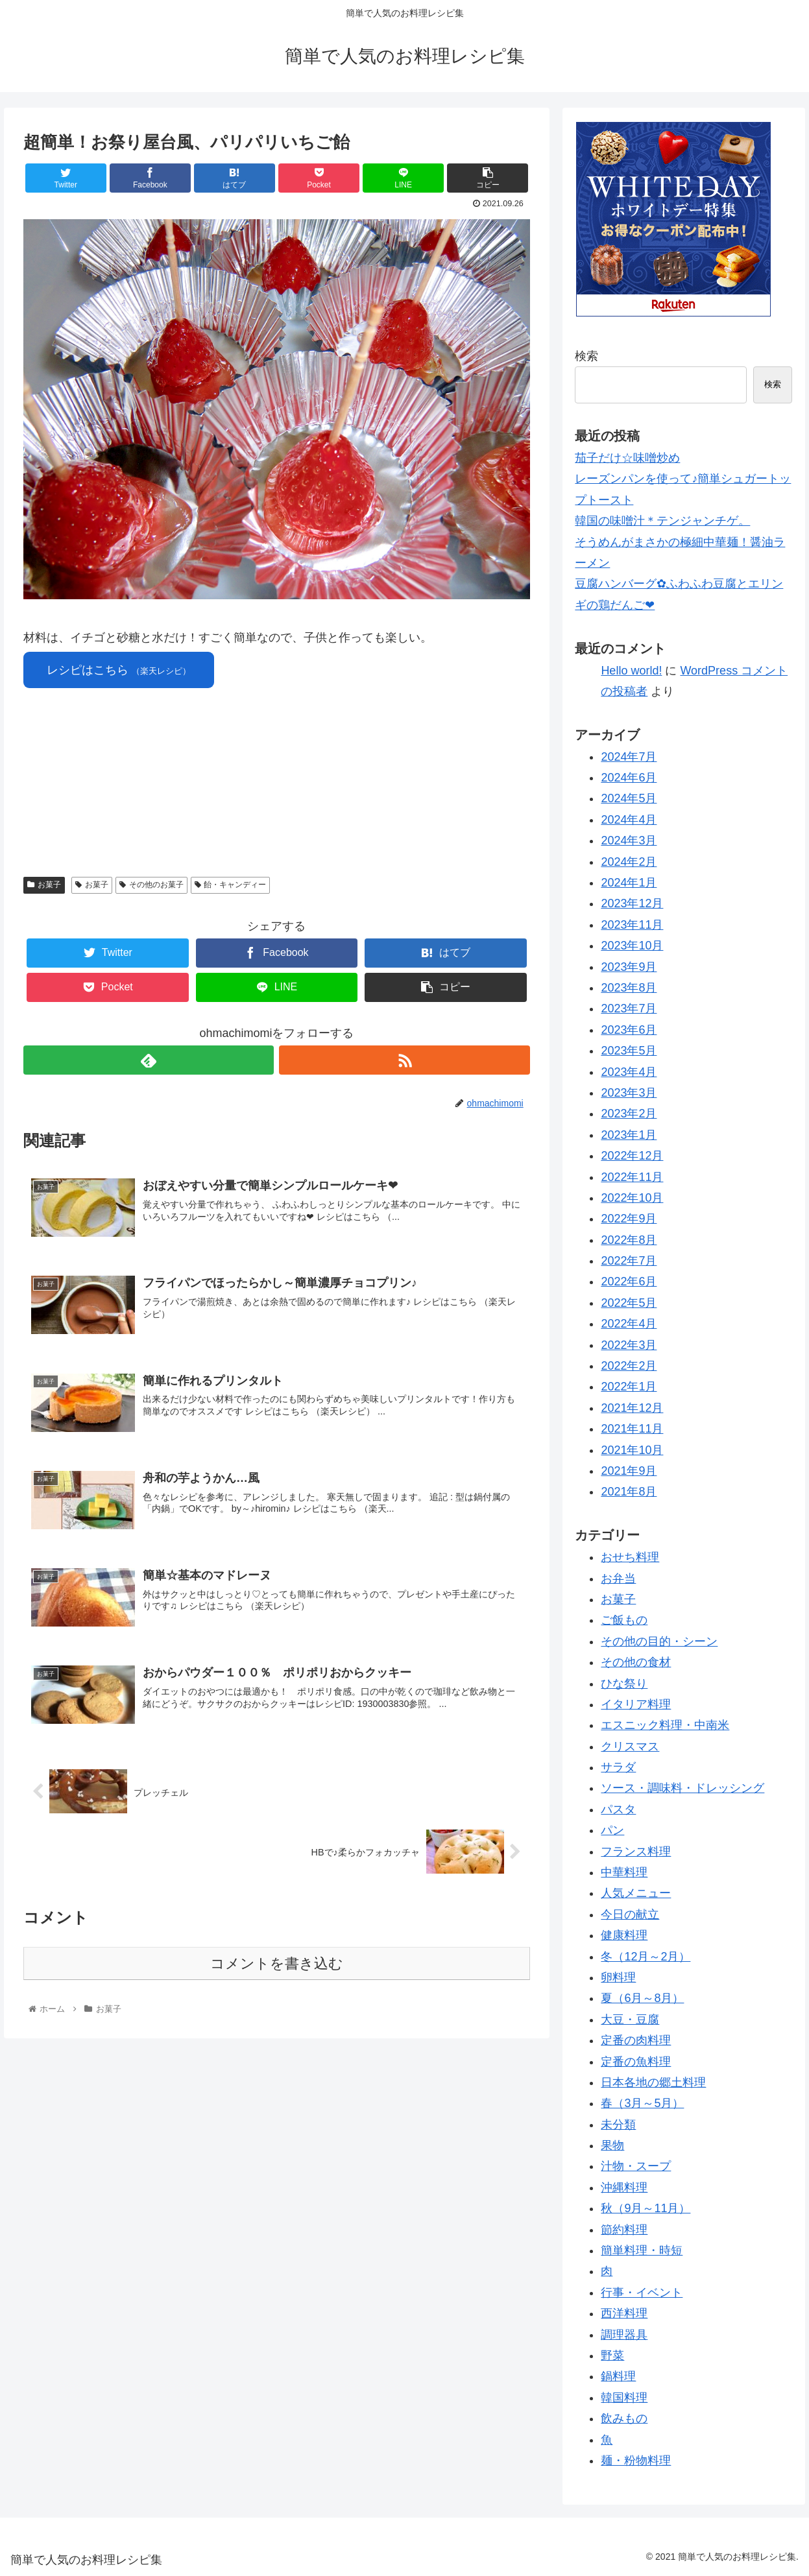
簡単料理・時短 (641, 2250)
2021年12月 (632, 1407)
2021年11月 (632, 1428)
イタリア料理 (636, 1704)
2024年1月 (629, 882)
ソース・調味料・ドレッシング (682, 1788)
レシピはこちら (119, 669)
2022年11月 (632, 1177)
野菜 (612, 2355)
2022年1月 (629, 1386)
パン (612, 1830)
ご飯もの (624, 1620)
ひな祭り (624, 1683)
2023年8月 (629, 987)
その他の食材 (636, 1662)
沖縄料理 (624, 2187)
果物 (612, 2145)
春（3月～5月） (642, 2103)
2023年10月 (632, 945)
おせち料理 (630, 1557)
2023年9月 (629, 966)
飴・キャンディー (231, 884)
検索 (586, 356)
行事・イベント (641, 2292)
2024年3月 (629, 840)
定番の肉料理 (636, 2040)
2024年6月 (629, 777)
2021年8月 (629, 1491)
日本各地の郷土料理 (653, 2082)
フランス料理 (636, 1851)
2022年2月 (629, 1365)
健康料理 (624, 1935)
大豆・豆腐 (630, 2019)
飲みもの (624, 2418)
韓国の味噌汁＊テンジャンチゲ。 (662, 520)
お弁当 (618, 1578)
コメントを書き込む (276, 1963)
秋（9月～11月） (645, 2208)
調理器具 (624, 2334)
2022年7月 (629, 1260)
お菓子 (44, 884)
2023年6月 (629, 1029)
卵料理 (618, 1977)
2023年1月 (629, 1134)
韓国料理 (624, 2397)
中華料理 (624, 1872)
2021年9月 (629, 1470)
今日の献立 (630, 1914)
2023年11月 (632, 924)
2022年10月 (632, 1197)
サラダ (618, 1767)
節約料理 (624, 2229)
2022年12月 (632, 1155)
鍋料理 (618, 2376)
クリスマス (630, 1746)
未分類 (618, 2124)
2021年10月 (632, 1450)
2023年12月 (632, 903)
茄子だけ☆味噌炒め (627, 457)
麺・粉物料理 (636, 2460)
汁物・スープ (636, 2166)
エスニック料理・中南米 (665, 1725)
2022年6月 (629, 1281)
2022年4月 (629, 1323)
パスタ (618, 1809)
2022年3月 (629, 1345)
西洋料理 (624, 2313)
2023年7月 (629, 1008)
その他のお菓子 (151, 884)
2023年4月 (629, 1072)
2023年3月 (629, 1092)
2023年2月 (629, 1113)
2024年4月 (629, 819)
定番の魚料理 (636, 2061)
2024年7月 (629, 756)
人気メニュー (636, 1893)
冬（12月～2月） (645, 1956)
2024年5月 (629, 798)
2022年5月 (629, 1302)
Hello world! (631, 670)
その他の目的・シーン (659, 1641)
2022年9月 (629, 1218)
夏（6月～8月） (642, 1998)
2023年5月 (629, 1050)
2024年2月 (629, 861)
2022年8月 (629, 1240)
